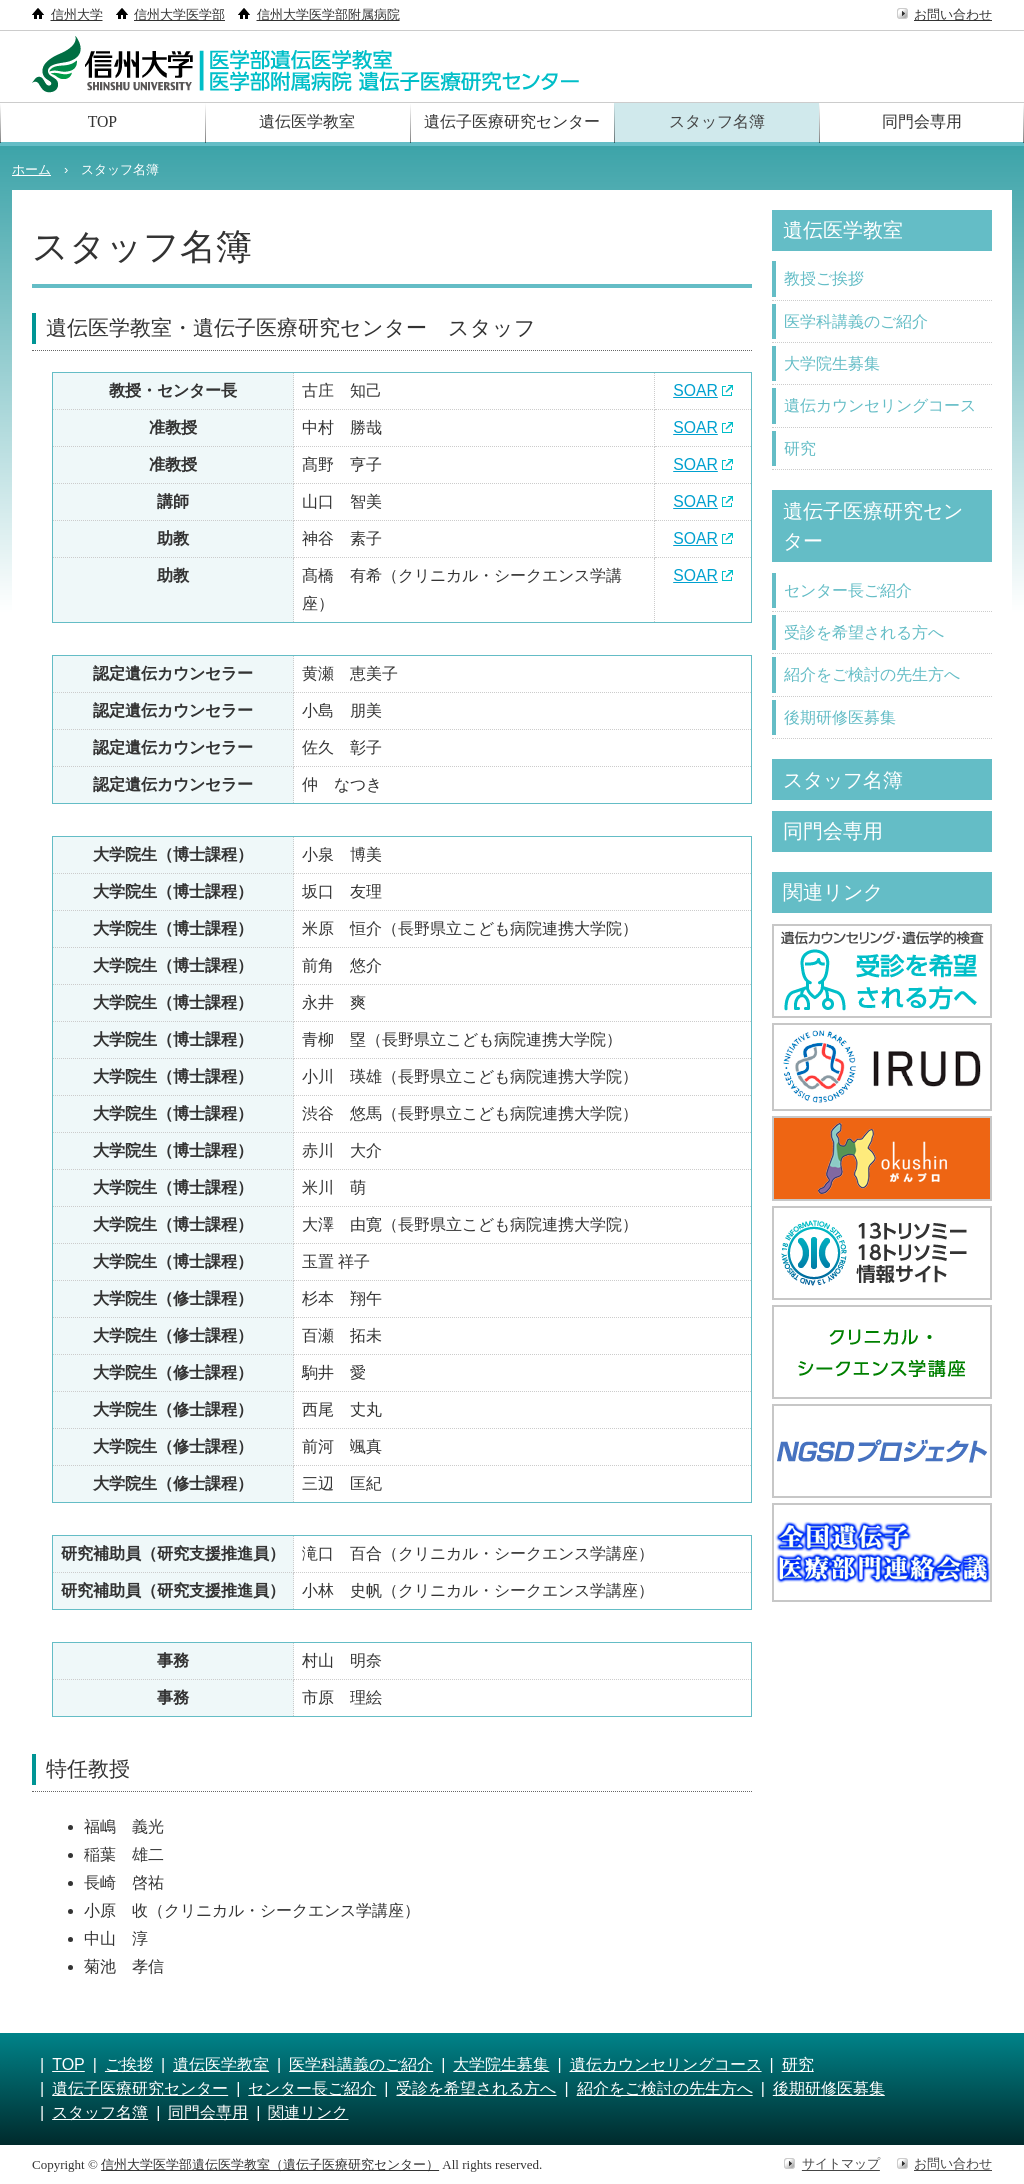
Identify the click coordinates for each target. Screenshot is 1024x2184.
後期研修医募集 (840, 724)
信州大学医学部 (179, 14)
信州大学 (77, 14)
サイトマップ (841, 2164)
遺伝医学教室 (307, 122)
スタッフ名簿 (717, 122)
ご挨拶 (129, 2064)
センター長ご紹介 (848, 595)
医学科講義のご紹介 (856, 322)
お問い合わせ (953, 14)
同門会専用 (922, 122)
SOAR (695, 390)
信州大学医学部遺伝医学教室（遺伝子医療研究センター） (270, 2164)
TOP (102, 122)
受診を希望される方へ (864, 638)
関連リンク (837, 902)
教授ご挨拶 (824, 279)
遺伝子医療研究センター (512, 122)
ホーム (31, 169)
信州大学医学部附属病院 (328, 14)
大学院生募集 (832, 365)
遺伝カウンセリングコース (880, 408)
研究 (800, 451)
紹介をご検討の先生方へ (872, 681)
